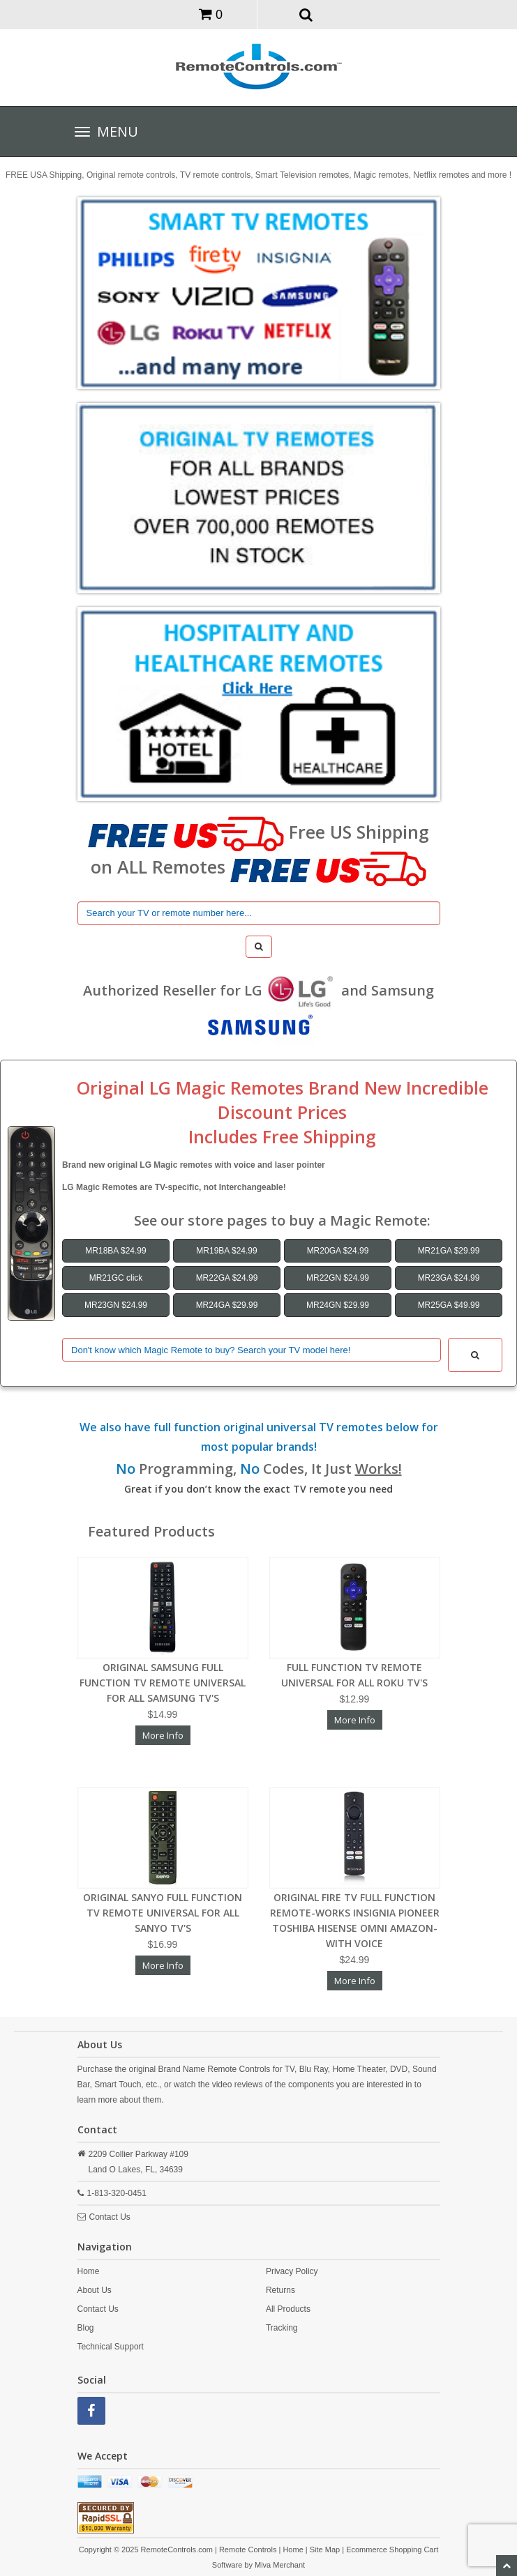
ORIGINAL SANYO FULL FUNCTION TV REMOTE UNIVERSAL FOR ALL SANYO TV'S (162, 1913)
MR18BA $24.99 (115, 1251)
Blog (85, 2328)
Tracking (282, 2328)
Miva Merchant (280, 2565)
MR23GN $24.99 (115, 1305)
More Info (162, 1735)
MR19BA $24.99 (226, 1251)
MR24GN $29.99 (337, 1305)
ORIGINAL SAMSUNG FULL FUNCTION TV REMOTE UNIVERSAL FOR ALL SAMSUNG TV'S (163, 1683)
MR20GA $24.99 (338, 1251)
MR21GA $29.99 (449, 1251)
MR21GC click (116, 1278)
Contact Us (109, 2217)
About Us (94, 2290)
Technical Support (110, 2347)
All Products (288, 2309)
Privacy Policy (292, 2271)
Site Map (325, 2549)
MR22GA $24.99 (227, 1278)
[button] (306, 14)
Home (88, 2271)
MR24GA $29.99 (227, 1305)
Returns (280, 2290)
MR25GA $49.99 (449, 1305)
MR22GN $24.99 (337, 1278)
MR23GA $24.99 (449, 1278)
